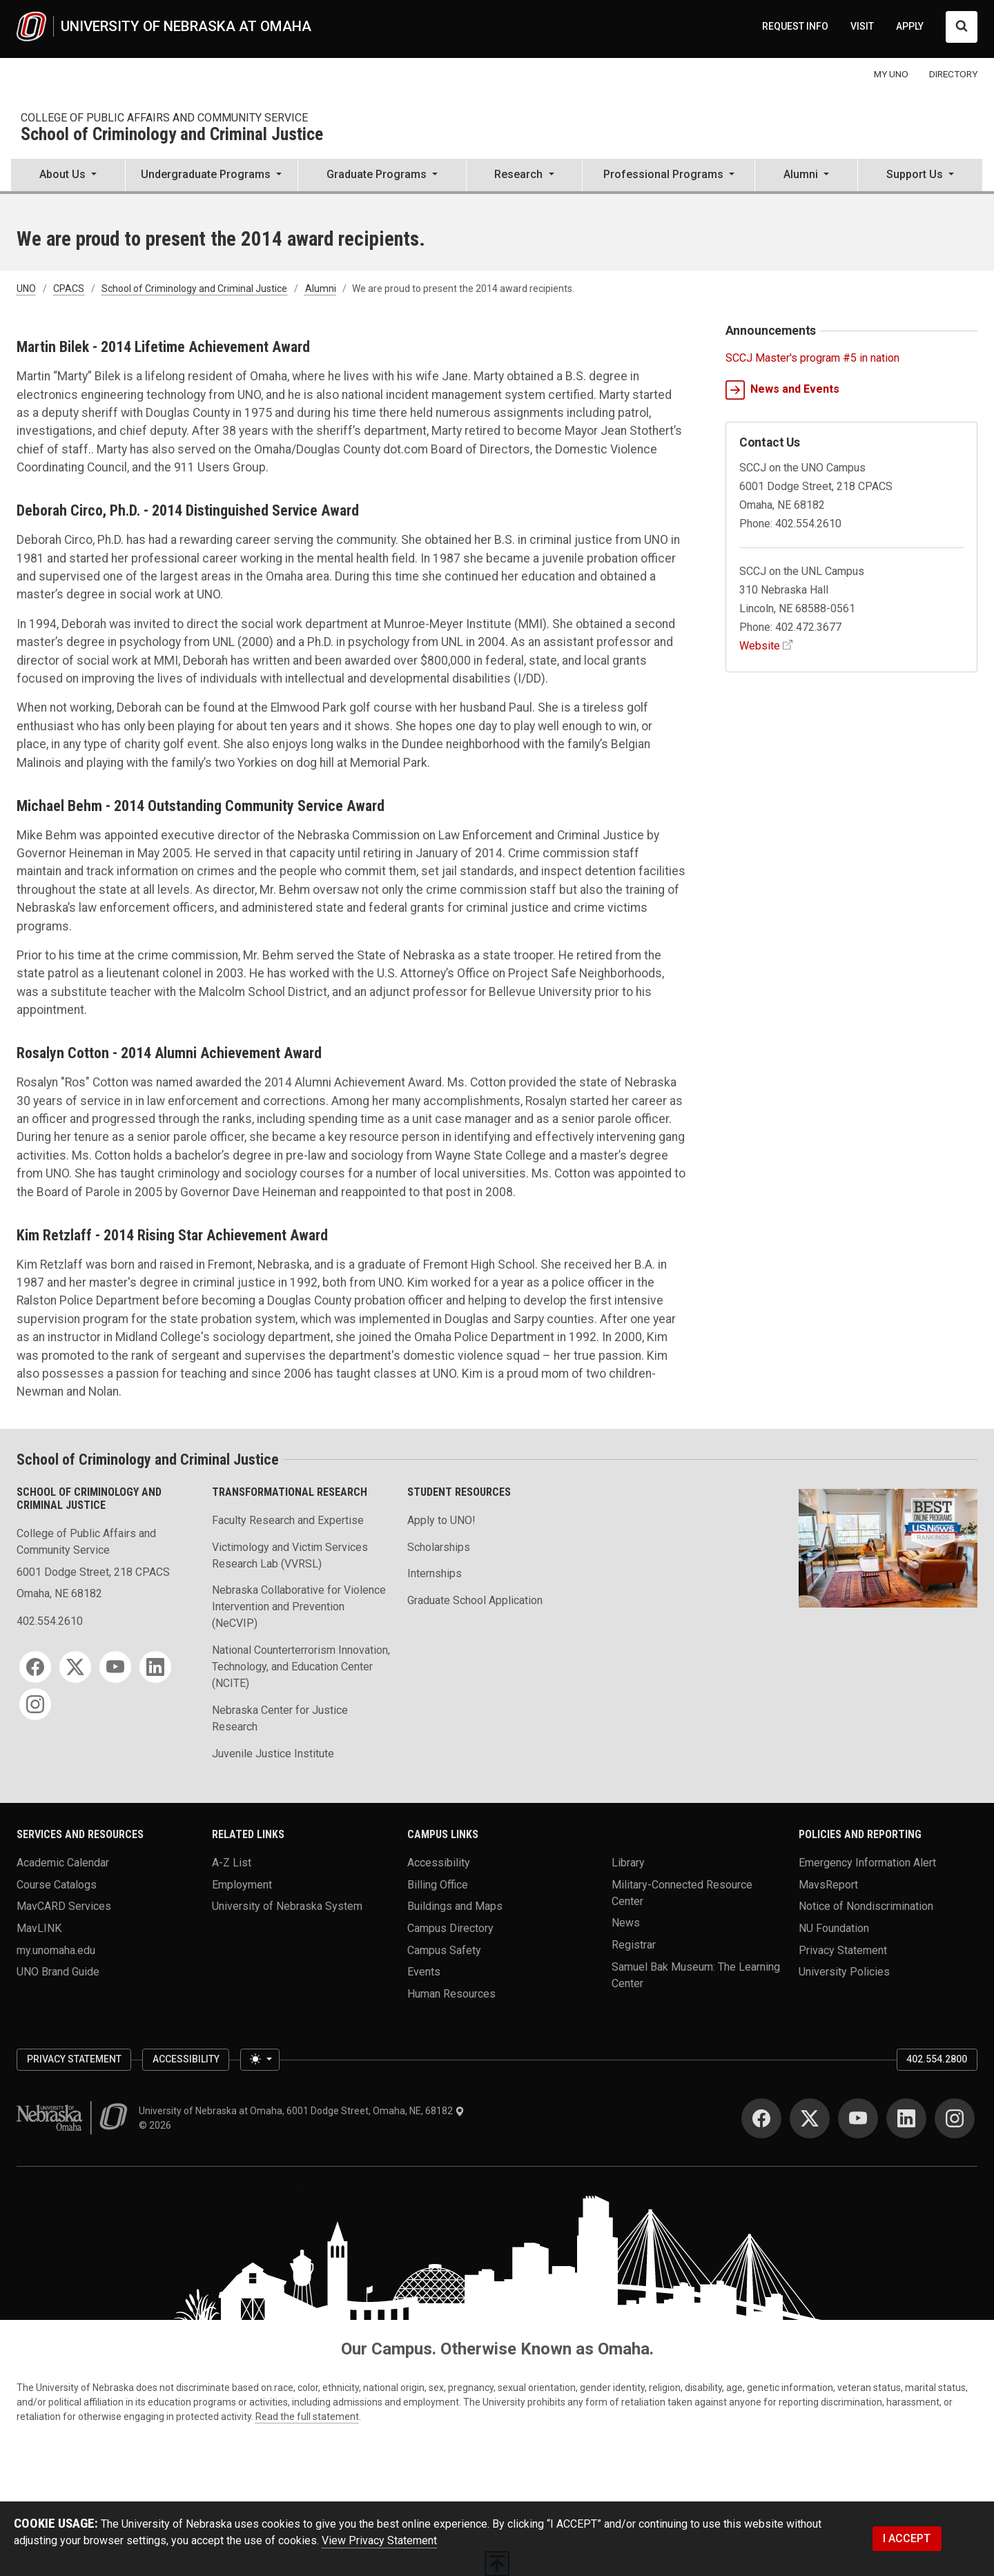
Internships (434, 1573)
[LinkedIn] (155, 1667)
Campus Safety (444, 1949)
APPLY (910, 26)
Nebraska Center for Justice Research (280, 1718)
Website (759, 645)
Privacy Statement (843, 1949)
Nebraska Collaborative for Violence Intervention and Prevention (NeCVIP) (299, 1606)
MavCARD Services (64, 1906)
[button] (68, 176)
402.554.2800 (936, 2059)
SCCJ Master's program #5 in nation (812, 357)
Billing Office (437, 1884)
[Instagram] (35, 1704)
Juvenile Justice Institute (273, 1753)
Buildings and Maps (455, 1906)
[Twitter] (75, 1667)
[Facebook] (35, 1667)
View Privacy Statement (379, 2540)
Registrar (634, 1944)
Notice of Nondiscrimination (866, 1906)
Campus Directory (450, 1928)
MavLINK (39, 1928)
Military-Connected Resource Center (682, 1892)
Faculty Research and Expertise (288, 1520)
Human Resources (451, 1993)
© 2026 (157, 2125)
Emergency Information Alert (867, 1862)
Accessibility (438, 1862)
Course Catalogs (57, 1884)
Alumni (320, 288)
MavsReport (828, 1884)
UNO (26, 288)
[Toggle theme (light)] (259, 2060)
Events (423, 1971)
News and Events (782, 390)
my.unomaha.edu (56, 1949)
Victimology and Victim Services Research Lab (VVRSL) (290, 1555)
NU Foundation (834, 1928)
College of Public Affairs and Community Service (164, 117)
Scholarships (438, 1547)
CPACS (68, 288)
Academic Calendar (63, 1862)
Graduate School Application (475, 1600)
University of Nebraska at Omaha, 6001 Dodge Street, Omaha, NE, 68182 (302, 2110)
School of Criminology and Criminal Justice (172, 135)
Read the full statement (307, 2416)
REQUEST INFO (795, 26)
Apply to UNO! (441, 1520)
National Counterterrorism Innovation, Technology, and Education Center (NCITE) (301, 1666)
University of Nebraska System (287, 1906)
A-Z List (231, 1862)
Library (628, 1862)
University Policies (844, 1971)
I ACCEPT (906, 2538)
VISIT (862, 26)
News (626, 1922)
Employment (242, 1884)
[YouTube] (115, 1667)
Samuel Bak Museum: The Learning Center (696, 1974)
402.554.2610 (50, 1621)
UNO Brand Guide (58, 1971)
